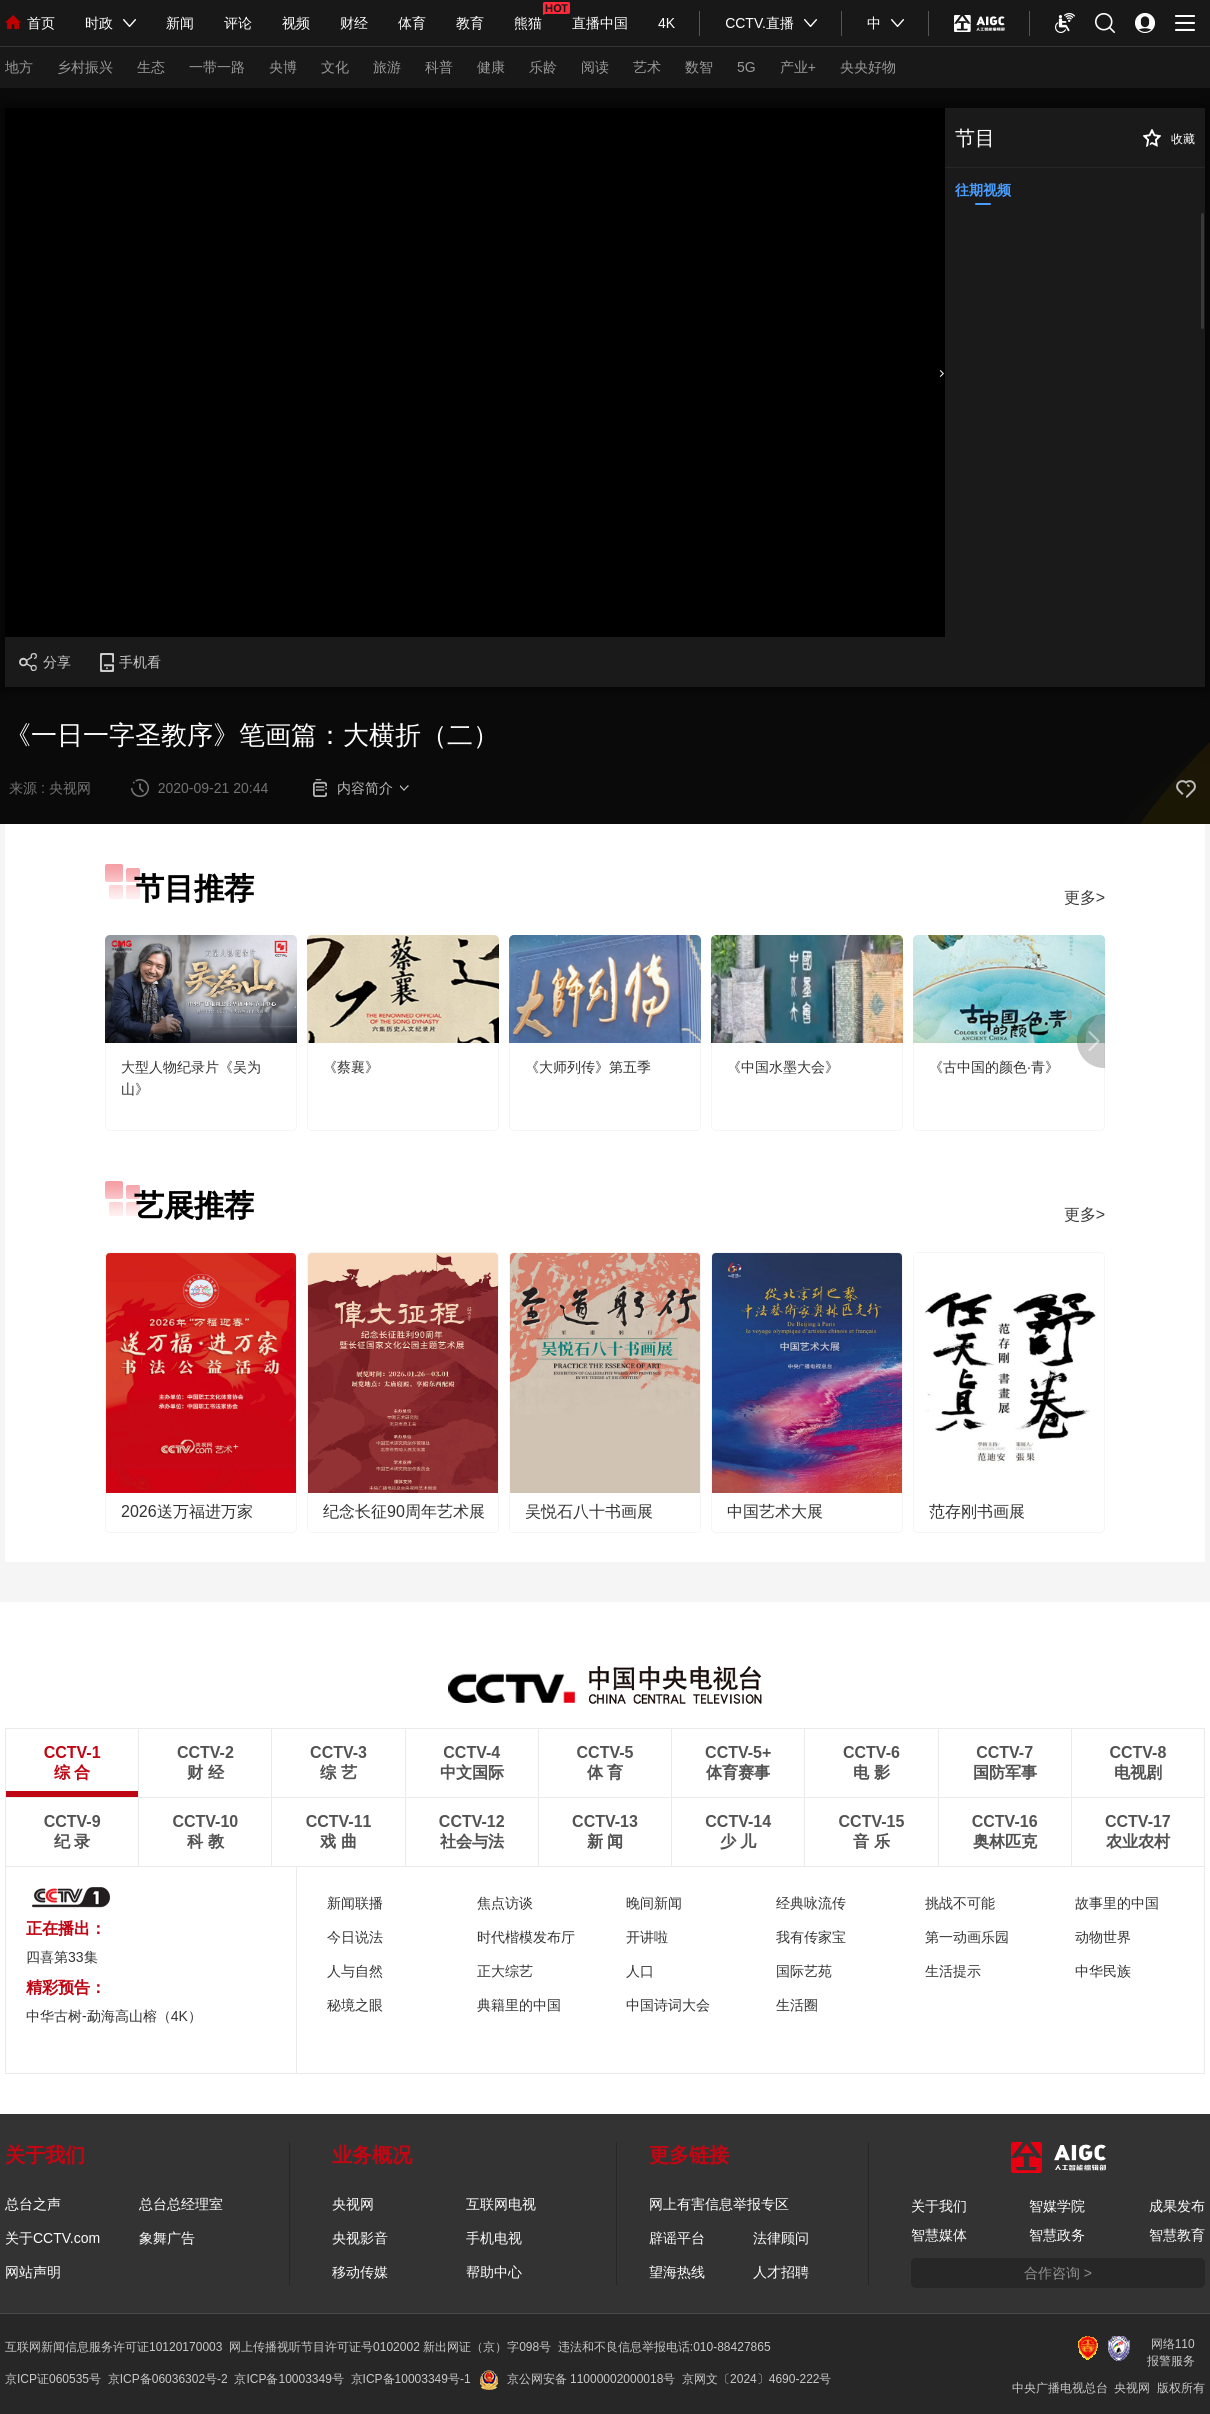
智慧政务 (1057, 2235)
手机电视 (494, 2238)
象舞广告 (167, 2238)
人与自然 (355, 1971)
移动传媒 (360, 2272)
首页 (30, 23)
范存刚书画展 (977, 1511)
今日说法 (355, 1937)
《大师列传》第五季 (588, 1067)
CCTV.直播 (759, 23)
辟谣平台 (677, 2238)
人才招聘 (781, 2272)
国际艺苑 (804, 1971)
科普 (439, 67)
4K (666, 23)
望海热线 (677, 2272)
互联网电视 (501, 2204)
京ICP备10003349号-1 (411, 2379)
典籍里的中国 (519, 2005)
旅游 (387, 67)
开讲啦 (647, 1937)
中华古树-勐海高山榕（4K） (114, 2016)
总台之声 (33, 2204)
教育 (470, 23)
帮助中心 (494, 2272)
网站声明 (33, 2272)
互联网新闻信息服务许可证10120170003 (113, 2347)
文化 (335, 67)
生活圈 (797, 2005)
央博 (283, 67)
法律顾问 (781, 2238)
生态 (151, 67)
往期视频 (983, 190)
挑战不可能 (960, 1903)
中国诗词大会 (668, 2005)
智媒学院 (1057, 2206)
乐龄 (543, 67)
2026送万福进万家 (187, 1511)
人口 (640, 1971)
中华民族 (1103, 1971)
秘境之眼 (355, 2005)
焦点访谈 (505, 1903)
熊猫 (528, 23)
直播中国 (600, 23)
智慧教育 (1177, 2235)
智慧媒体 (939, 2235)
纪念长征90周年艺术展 (404, 1511)
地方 (19, 67)
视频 (296, 23)
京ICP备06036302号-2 (168, 2379)
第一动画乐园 (967, 1937)
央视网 (353, 2204)
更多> (1084, 897)
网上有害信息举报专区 (719, 2204)
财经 (354, 23)
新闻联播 (355, 1903)
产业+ (798, 67)
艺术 (647, 67)
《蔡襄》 (351, 1067)
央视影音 (360, 2238)
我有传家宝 (811, 1937)
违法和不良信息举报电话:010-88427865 (664, 2347)
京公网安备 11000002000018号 (577, 2379)
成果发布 (1177, 2206)
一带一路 (217, 67)
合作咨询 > (1058, 2273)
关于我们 (939, 2206)
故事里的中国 (1117, 1903)
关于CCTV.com (52, 2238)
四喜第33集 (62, 1957)
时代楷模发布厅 (526, 1937)
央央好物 (868, 67)
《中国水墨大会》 (783, 1067)
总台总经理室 (181, 2204)
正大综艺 (505, 1971)
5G (746, 67)
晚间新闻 (654, 1903)
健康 (491, 67)
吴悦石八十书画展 (589, 1511)
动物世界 (1103, 1937)
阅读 (595, 67)
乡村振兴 (85, 67)
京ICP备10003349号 (288, 2379)
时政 (99, 23)
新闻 (180, 23)
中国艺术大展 (775, 1511)
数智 (699, 67)
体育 (412, 23)
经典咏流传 (811, 1903)
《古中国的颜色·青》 (994, 1067)
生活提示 (953, 1971)
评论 (238, 23)
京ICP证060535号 (53, 2379)
